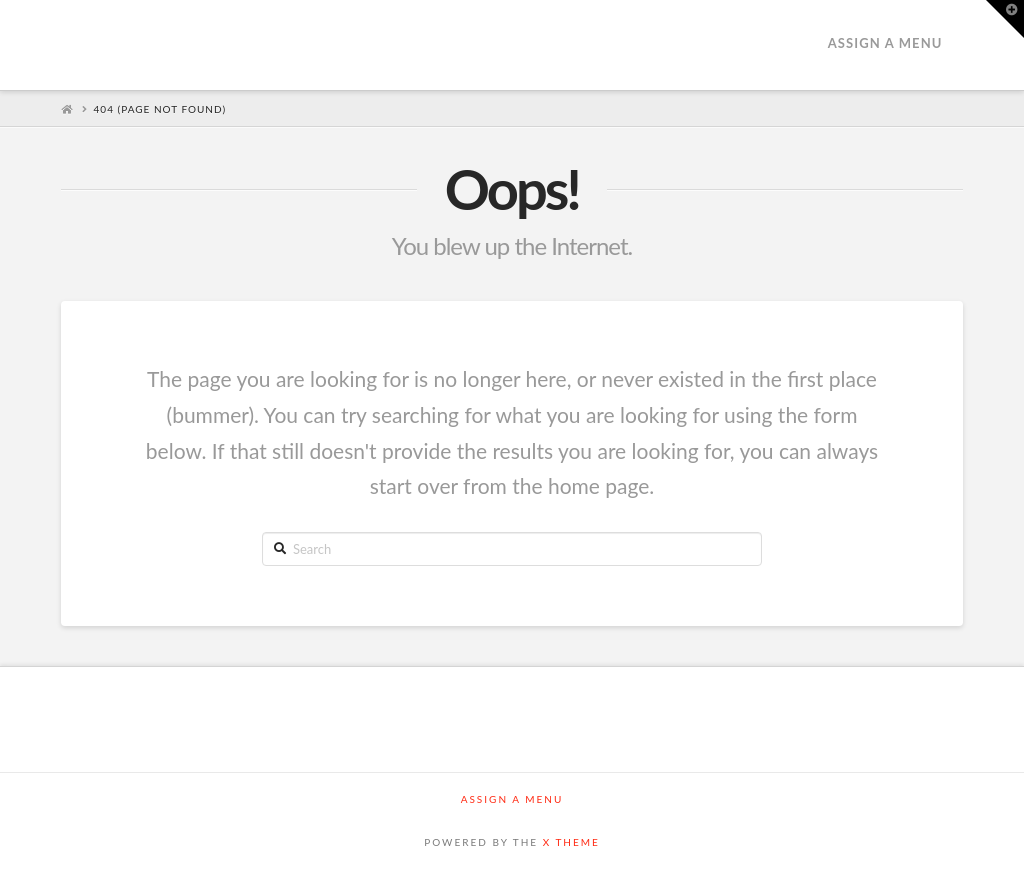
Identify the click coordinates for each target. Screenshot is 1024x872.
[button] (1005, 19)
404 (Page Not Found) (160, 109)
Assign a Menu (885, 43)
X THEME (571, 842)
